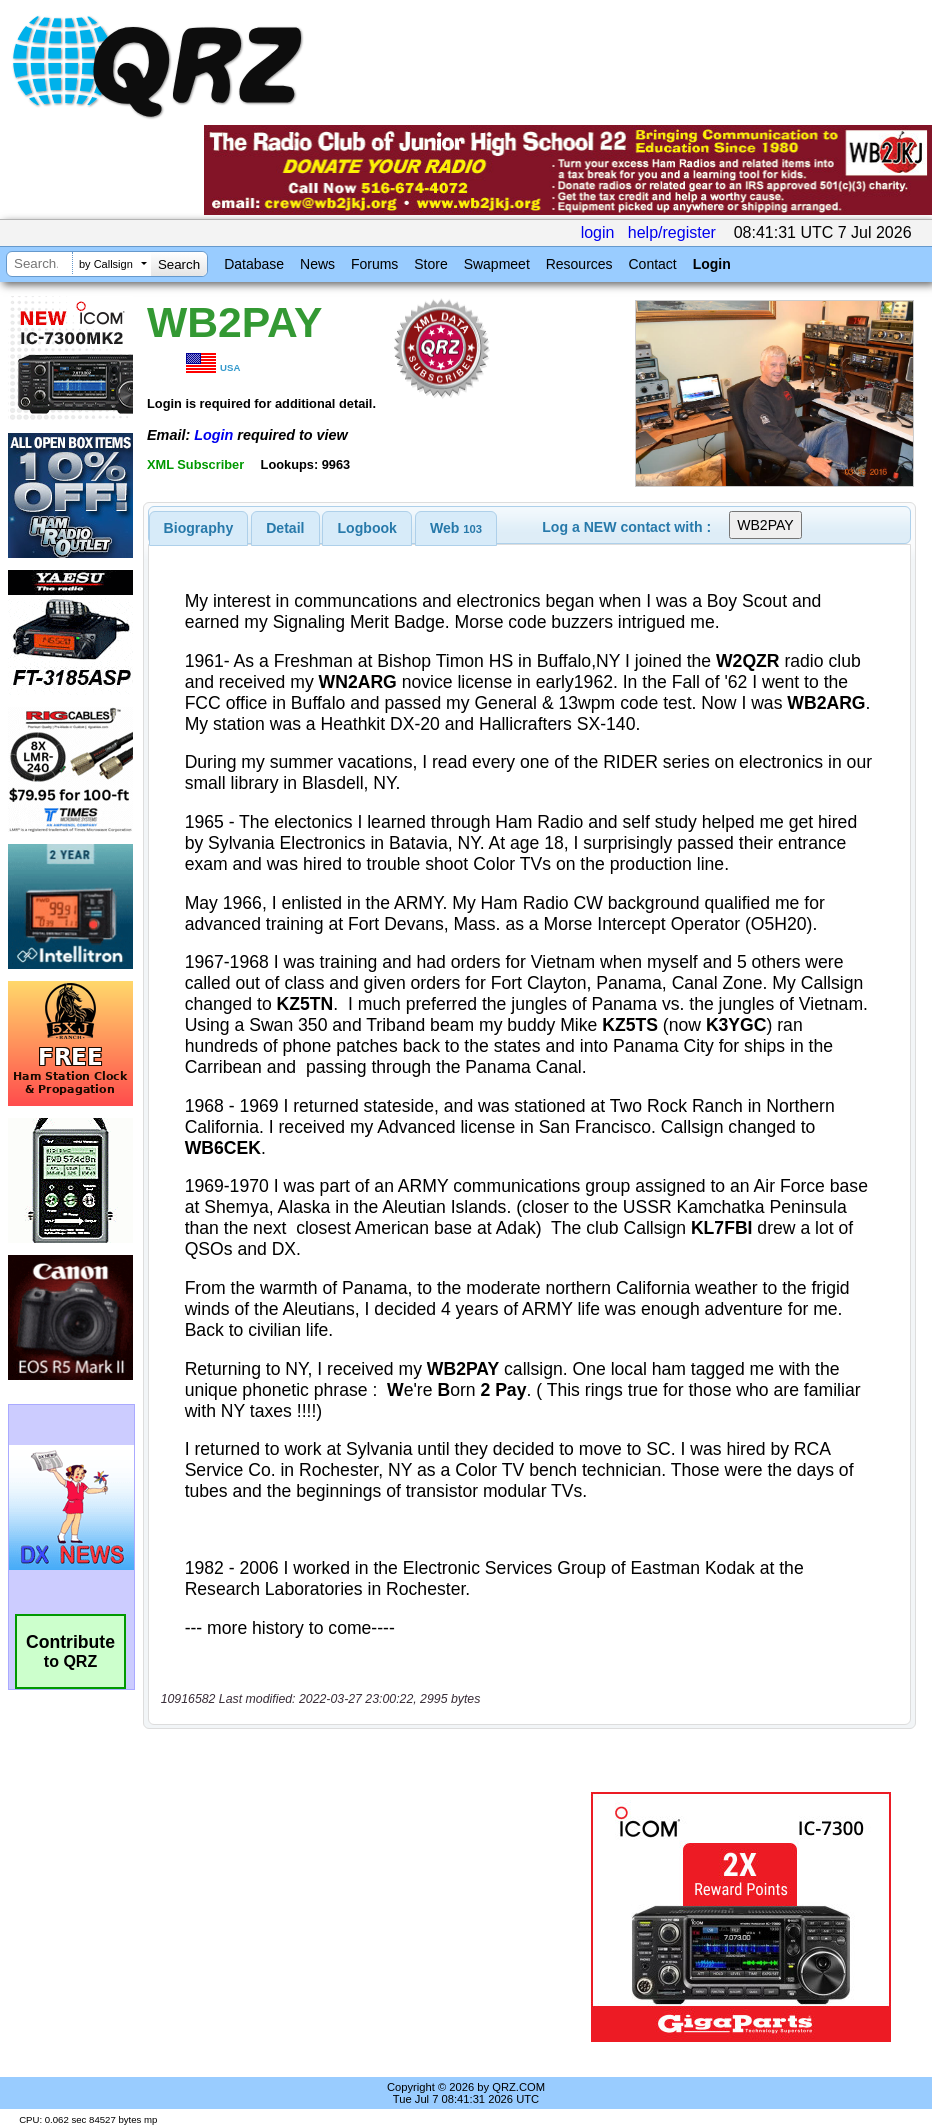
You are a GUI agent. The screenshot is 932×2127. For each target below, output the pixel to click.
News (317, 264)
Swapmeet (497, 264)
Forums (374, 264)
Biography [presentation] (199, 528)
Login (712, 264)
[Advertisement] (371, 1917)
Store (430, 264)
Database (254, 264)
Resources (579, 264)
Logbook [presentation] (367, 528)
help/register (672, 232)
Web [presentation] (456, 528)
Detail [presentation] (285, 528)
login (598, 232)
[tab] (199, 528)
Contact (652, 264)
